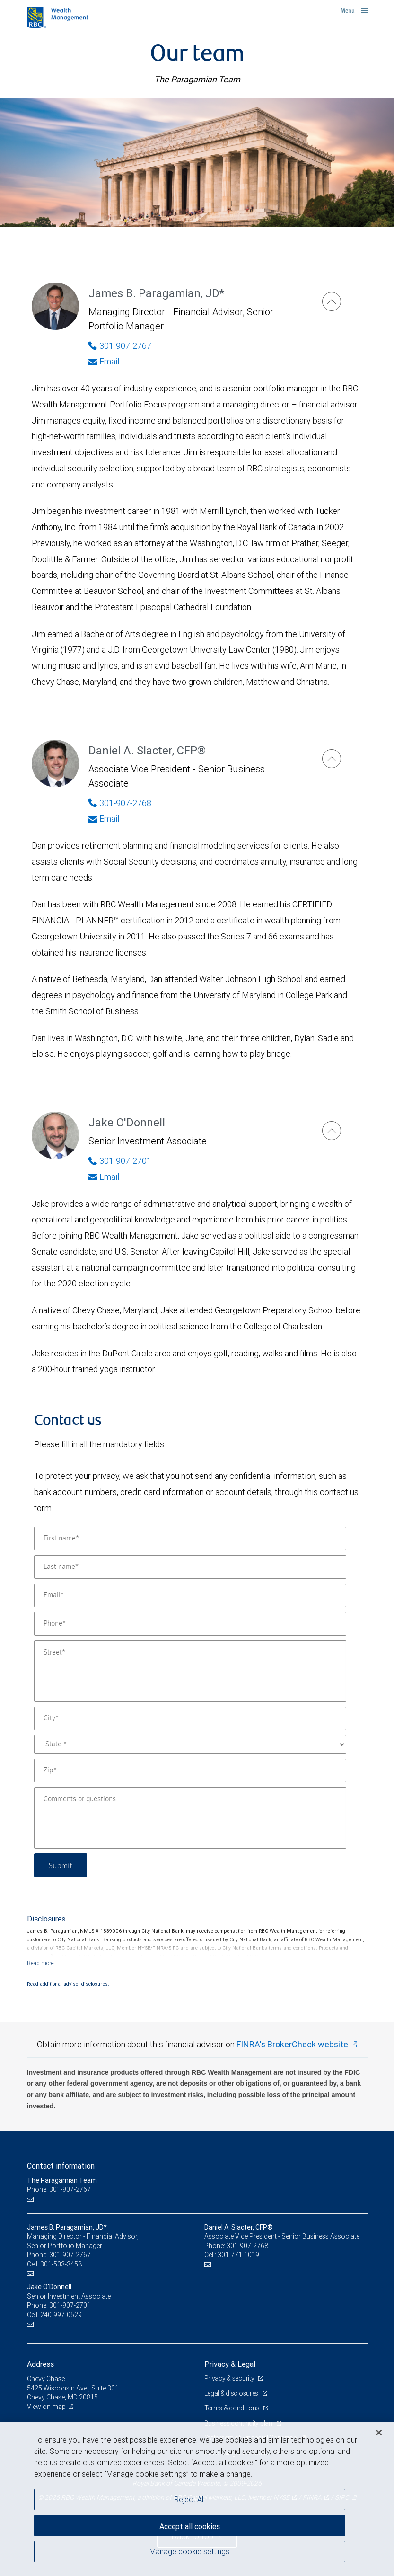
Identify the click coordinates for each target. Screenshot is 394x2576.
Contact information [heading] (61, 2165)
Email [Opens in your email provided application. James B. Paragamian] (103, 361)
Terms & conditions (232, 2408)
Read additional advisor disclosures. (68, 1984)
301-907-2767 (70, 2254)
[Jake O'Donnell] (331, 1130)
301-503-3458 (61, 2264)
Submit (61, 1864)
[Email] (190, 1595)
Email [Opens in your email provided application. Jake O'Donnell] (103, 1176)
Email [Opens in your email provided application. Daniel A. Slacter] (103, 818)
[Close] (378, 2432)
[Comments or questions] (190, 1818)
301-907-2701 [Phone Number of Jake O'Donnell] (119, 1160)
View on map (46, 2406)
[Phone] (190, 1624)
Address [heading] (40, 2364)
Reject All (189, 2499)
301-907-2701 (70, 2305)
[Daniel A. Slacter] (331, 758)
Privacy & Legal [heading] (229, 2364)
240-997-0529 (61, 2314)
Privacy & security (230, 2378)
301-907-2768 (247, 2245)
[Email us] (31, 2199)
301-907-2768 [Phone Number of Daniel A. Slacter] (119, 802)
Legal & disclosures (232, 2393)
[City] (190, 1718)
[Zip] (190, 1770)
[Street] (190, 1671)
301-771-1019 (238, 2254)
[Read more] (40, 1962)
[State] (190, 1744)
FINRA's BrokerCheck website (292, 2044)
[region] (197, 2499)
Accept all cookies (189, 2526)
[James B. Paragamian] (331, 301)
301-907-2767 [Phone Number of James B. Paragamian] (119, 345)
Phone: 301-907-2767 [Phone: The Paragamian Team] (59, 2189)
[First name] (190, 1538)
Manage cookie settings (189, 2551)
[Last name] (190, 1567)
